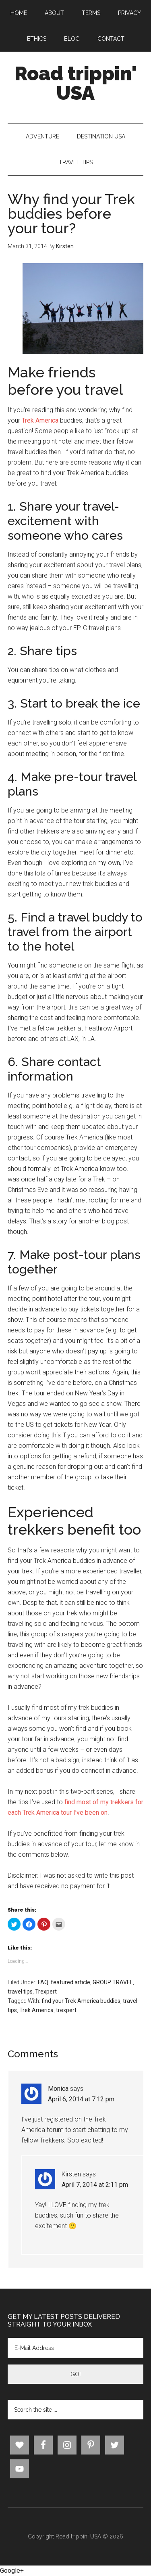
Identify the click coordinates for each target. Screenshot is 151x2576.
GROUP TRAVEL (113, 1982)
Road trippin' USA (75, 83)
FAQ (43, 1982)
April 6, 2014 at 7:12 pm (81, 2099)
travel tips (20, 1991)
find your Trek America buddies (80, 2001)
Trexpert (46, 1991)
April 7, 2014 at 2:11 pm (95, 2185)
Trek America (40, 420)
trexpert (66, 2010)
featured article (70, 1982)
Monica (58, 2088)
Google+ (12, 2570)
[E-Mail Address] (76, 2348)
